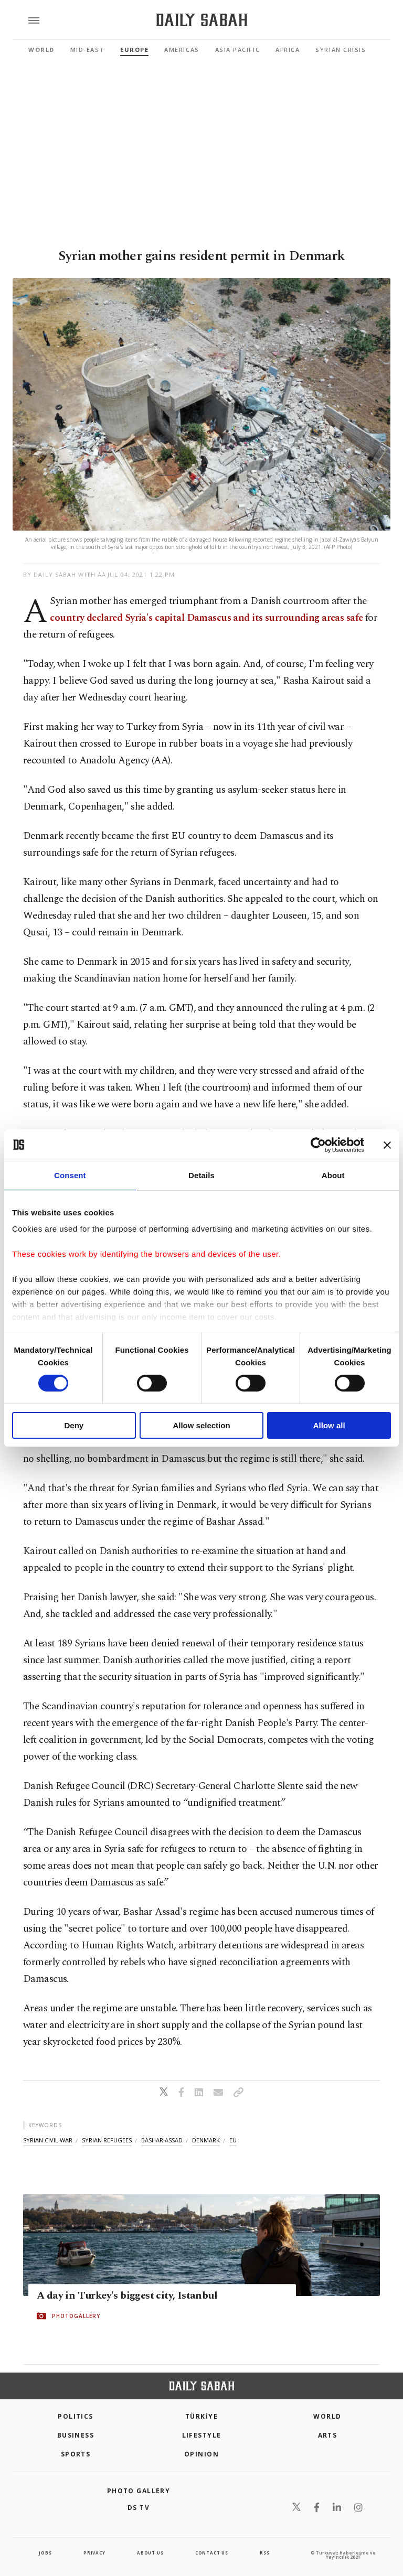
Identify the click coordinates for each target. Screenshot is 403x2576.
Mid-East (87, 49)
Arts (327, 2435)
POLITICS (75, 2416)
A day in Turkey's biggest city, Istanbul (127, 2296)
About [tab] (333, 1174)
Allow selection (201, 1425)
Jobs (45, 2553)
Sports (76, 2454)
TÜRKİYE (201, 2416)
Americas (181, 49)
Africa (287, 49)
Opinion (201, 2454)
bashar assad (162, 2140)
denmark (206, 2140)
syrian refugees (107, 2140)
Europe (134, 49)
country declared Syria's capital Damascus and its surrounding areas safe (207, 618)
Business (75, 2435)
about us (150, 2553)
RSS (264, 2553)
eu (233, 2140)
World (41, 49)
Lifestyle (201, 2435)
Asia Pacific (237, 49)
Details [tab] (201, 1174)
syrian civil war (47, 2140)
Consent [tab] (70, 1174)
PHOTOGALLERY (76, 2316)
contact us (211, 2553)
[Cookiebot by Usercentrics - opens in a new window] (318, 1144)
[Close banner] (387, 1144)
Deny (73, 1425)
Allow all (329, 1425)
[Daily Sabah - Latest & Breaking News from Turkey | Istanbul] (202, 20)
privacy (94, 2553)
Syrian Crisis (340, 49)
